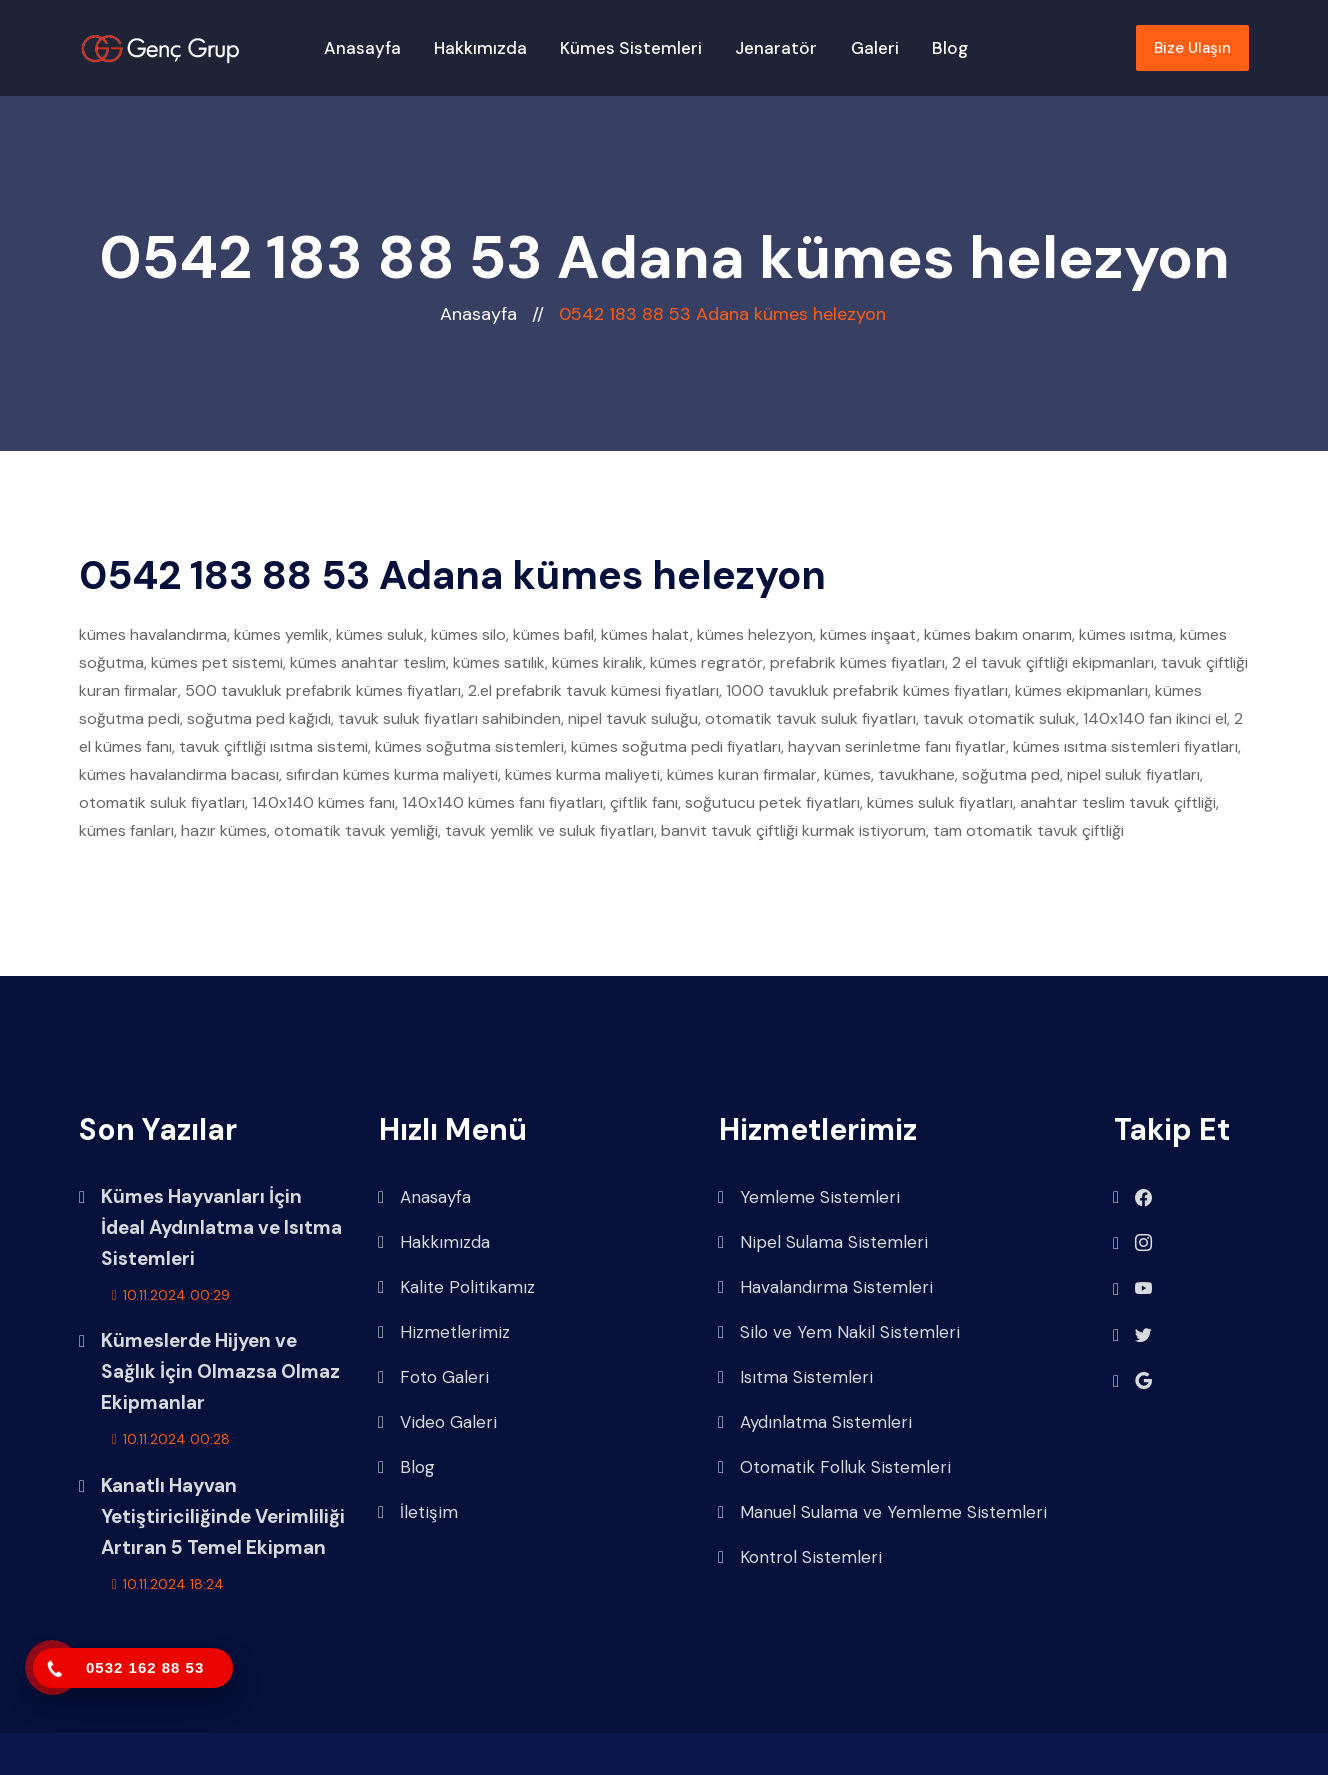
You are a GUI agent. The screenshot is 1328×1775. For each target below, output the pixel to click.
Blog (950, 48)
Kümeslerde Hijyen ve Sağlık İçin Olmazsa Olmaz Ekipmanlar (220, 1371)
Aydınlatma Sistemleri (815, 1422)
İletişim (418, 1512)
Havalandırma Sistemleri (825, 1287)
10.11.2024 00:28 (171, 1439)
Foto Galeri (433, 1377)
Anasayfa (362, 48)
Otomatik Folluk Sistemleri (834, 1467)
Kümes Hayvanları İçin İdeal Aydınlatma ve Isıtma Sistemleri (221, 1227)
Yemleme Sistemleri (809, 1197)
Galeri (875, 48)
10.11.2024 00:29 (171, 1295)
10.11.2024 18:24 (168, 1584)
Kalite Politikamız (456, 1287)
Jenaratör (776, 48)
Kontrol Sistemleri (800, 1557)
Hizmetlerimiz (444, 1332)
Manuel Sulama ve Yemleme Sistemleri (882, 1512)
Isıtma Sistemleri (795, 1377)
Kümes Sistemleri (631, 48)
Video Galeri (437, 1422)
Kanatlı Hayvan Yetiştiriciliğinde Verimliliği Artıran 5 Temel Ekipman (223, 1516)
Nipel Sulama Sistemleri (823, 1242)
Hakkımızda (480, 48)
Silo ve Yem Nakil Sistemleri (839, 1332)
